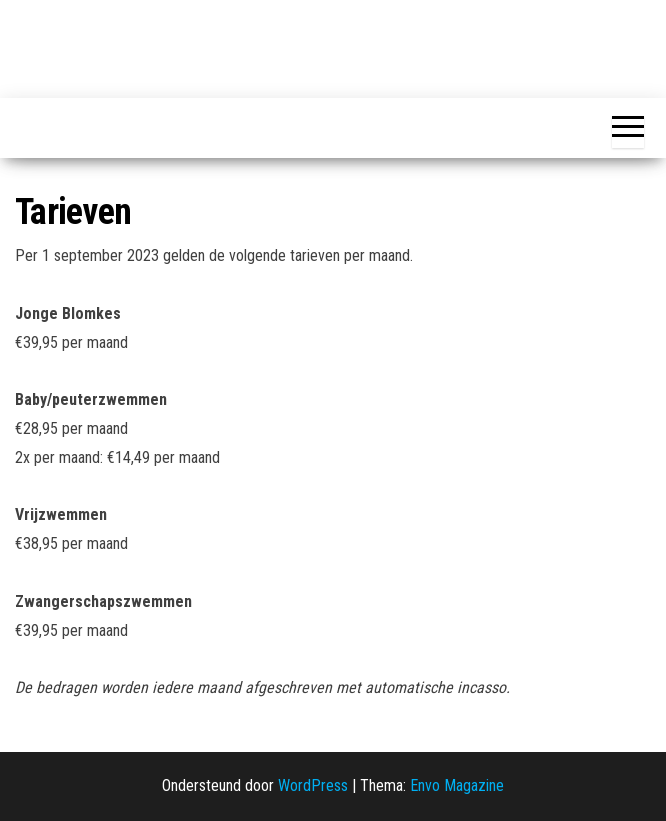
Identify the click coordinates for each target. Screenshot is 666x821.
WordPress (313, 785)
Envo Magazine (457, 785)
